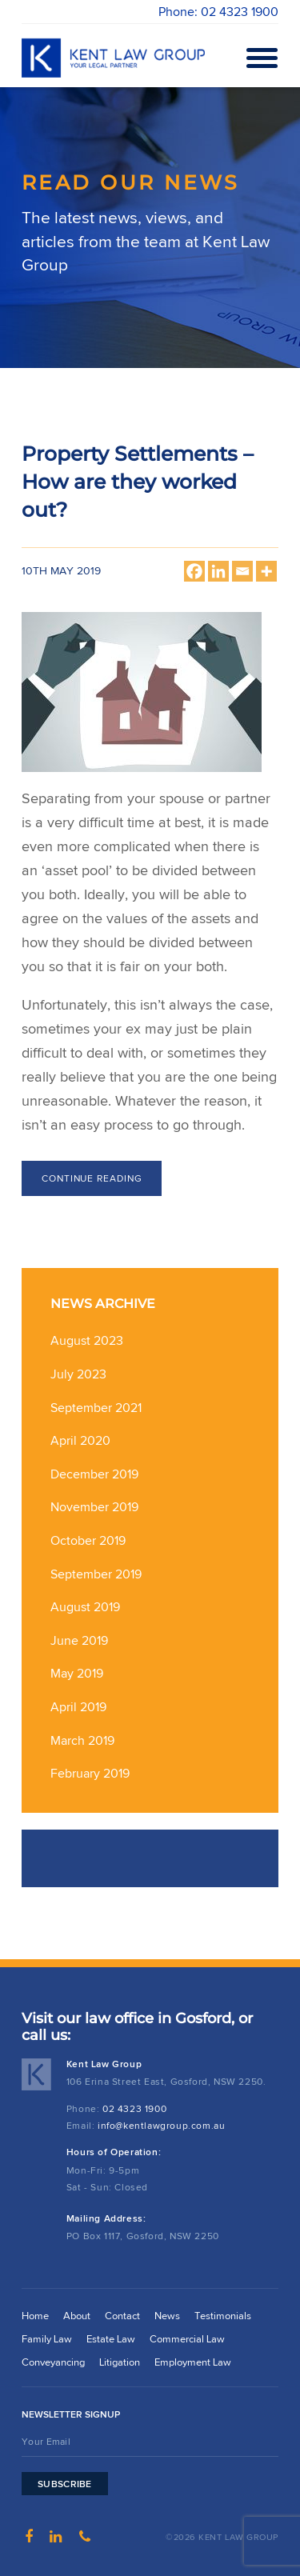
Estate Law (110, 2339)
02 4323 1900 (134, 2108)
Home (35, 2316)
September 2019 (96, 1574)
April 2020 (80, 1440)
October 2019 (88, 1540)
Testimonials (222, 2316)
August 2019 (85, 1607)
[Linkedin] (218, 571)
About (76, 2316)
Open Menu (259, 58)
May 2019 (76, 1673)
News (167, 2316)
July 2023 (78, 1374)
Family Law (47, 2339)
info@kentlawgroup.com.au (161, 2125)
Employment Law (192, 2362)
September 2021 (96, 1407)
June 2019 (79, 1640)
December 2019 (94, 1474)
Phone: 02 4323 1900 (218, 11)
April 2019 (78, 1707)
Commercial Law (187, 2339)
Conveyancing (53, 2362)
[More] (266, 571)
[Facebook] (194, 571)
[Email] (242, 571)
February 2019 (90, 1773)
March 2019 (82, 1740)
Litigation (119, 2362)
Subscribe (65, 2484)
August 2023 (86, 1340)
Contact (122, 2316)
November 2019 (94, 1507)
